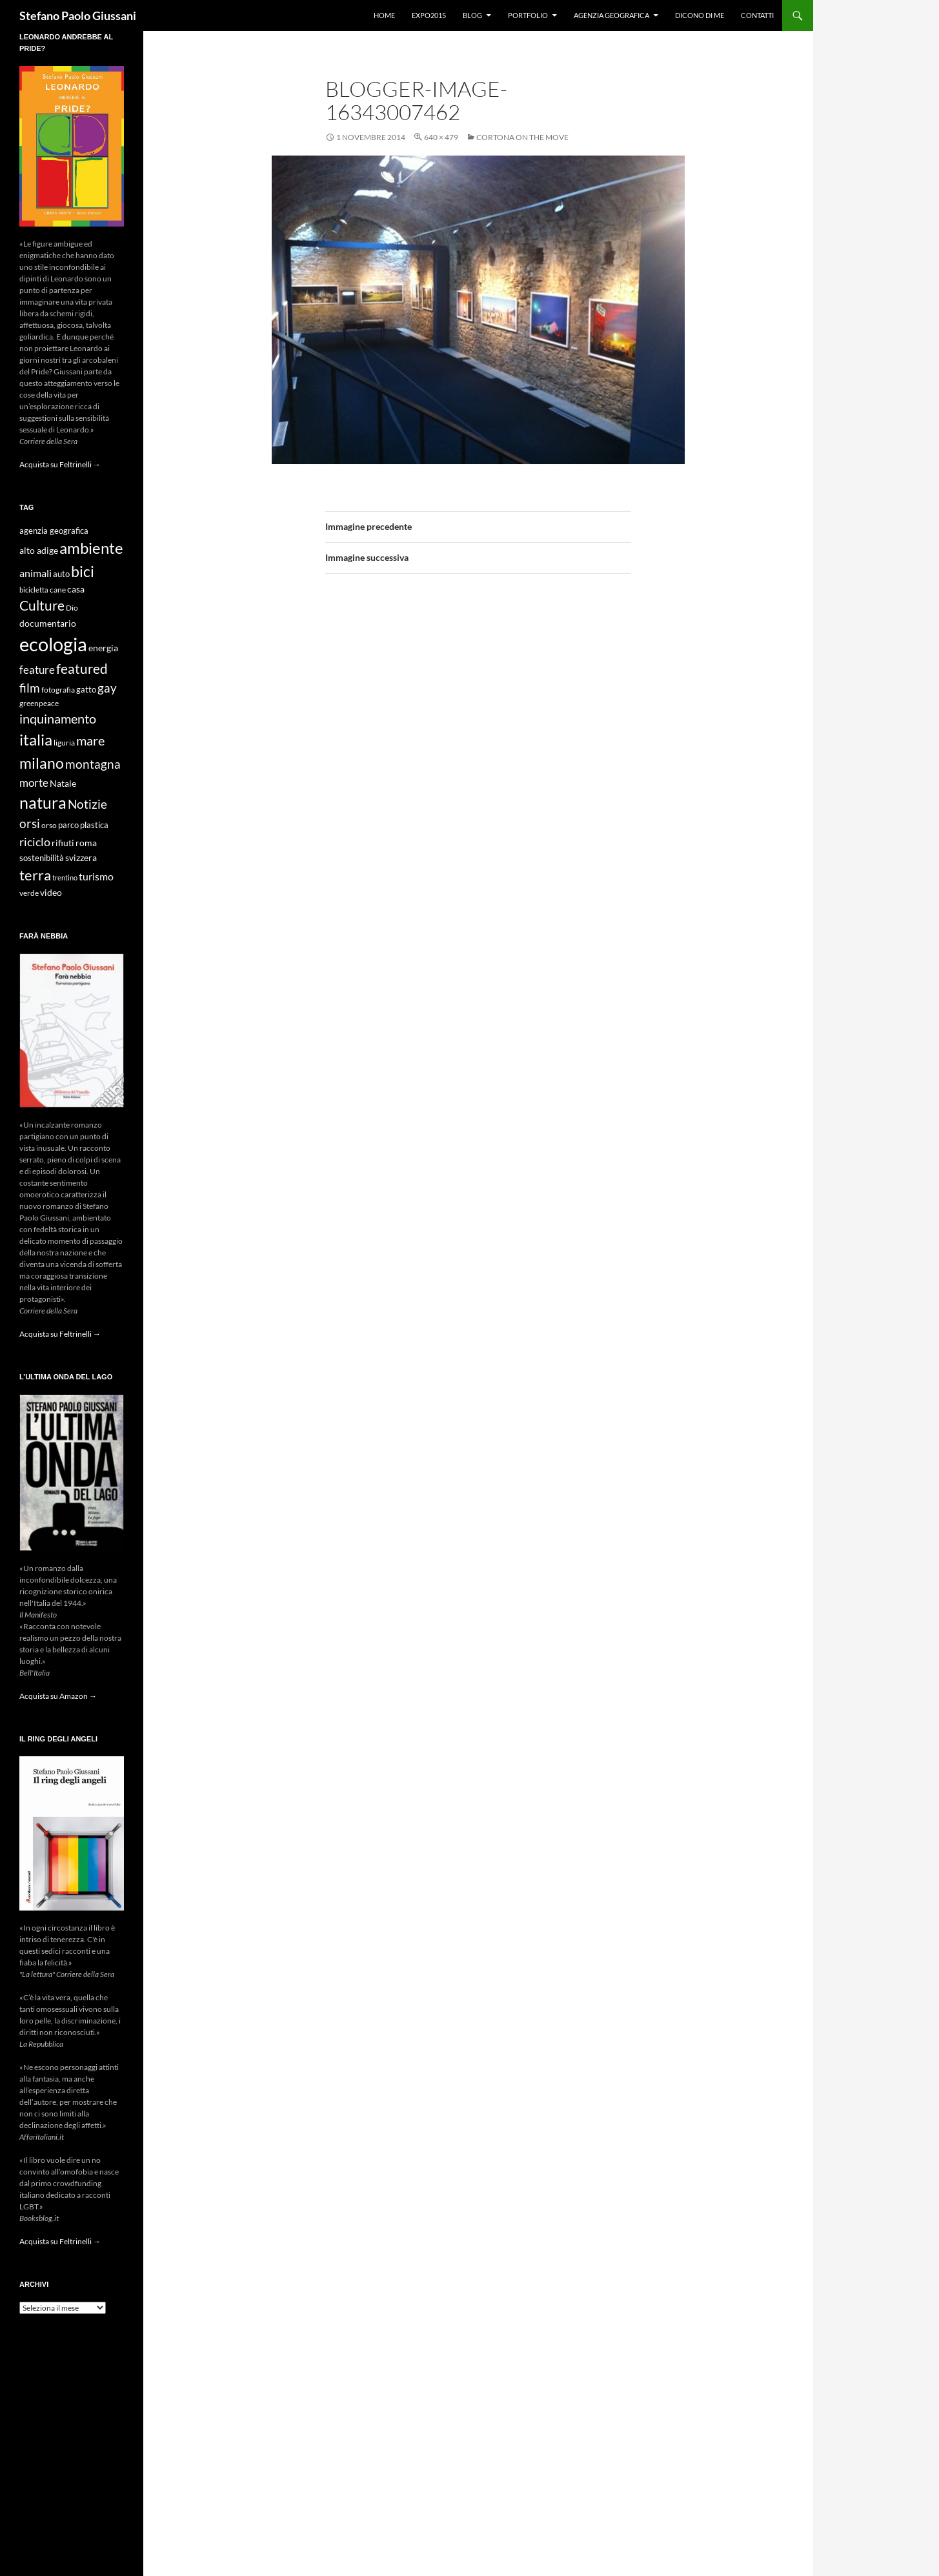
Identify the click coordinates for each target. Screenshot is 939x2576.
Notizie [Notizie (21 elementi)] (87, 803)
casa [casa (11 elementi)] (76, 589)
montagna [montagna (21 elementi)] (93, 763)
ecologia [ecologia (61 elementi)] (53, 644)
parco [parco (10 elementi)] (68, 825)
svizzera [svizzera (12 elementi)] (81, 857)
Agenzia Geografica (611, 15)
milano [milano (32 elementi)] (41, 763)
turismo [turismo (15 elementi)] (96, 876)
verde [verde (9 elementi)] (29, 893)
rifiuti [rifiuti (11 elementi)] (63, 843)
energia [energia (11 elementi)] (103, 648)
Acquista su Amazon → (58, 1696)
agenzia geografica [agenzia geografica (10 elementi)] (53, 531)
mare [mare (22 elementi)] (90, 740)
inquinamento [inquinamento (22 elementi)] (57, 718)
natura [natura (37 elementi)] (42, 802)
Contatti (757, 15)
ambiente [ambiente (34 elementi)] (91, 548)
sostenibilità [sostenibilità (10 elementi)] (41, 858)
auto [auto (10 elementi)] (61, 574)
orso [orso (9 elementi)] (49, 825)
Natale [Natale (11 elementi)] (63, 783)
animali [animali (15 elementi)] (35, 573)
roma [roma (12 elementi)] (86, 842)
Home (384, 15)
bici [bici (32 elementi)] (82, 571)
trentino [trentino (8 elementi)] (64, 877)
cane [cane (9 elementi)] (58, 589)
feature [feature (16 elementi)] (37, 669)
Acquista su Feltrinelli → (60, 464)
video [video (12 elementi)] (51, 892)
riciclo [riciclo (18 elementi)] (34, 842)
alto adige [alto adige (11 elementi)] (38, 550)
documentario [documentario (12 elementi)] (47, 623)
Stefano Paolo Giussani (77, 15)
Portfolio (528, 15)
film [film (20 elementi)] (29, 687)
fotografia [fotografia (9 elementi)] (58, 690)
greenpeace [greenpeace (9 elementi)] (39, 703)
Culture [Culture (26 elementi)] (42, 605)
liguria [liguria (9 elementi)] (64, 742)
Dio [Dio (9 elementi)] (72, 608)
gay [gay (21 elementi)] (107, 687)
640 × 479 (441, 137)
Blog (472, 15)
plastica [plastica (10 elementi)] (94, 825)
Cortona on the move (522, 137)
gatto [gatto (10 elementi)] (86, 690)
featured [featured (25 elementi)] (82, 668)
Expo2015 (429, 15)
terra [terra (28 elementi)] (35, 875)
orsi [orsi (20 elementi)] (29, 823)
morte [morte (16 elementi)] (33, 782)
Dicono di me (699, 15)
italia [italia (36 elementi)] (35, 739)
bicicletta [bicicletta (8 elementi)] (33, 589)
